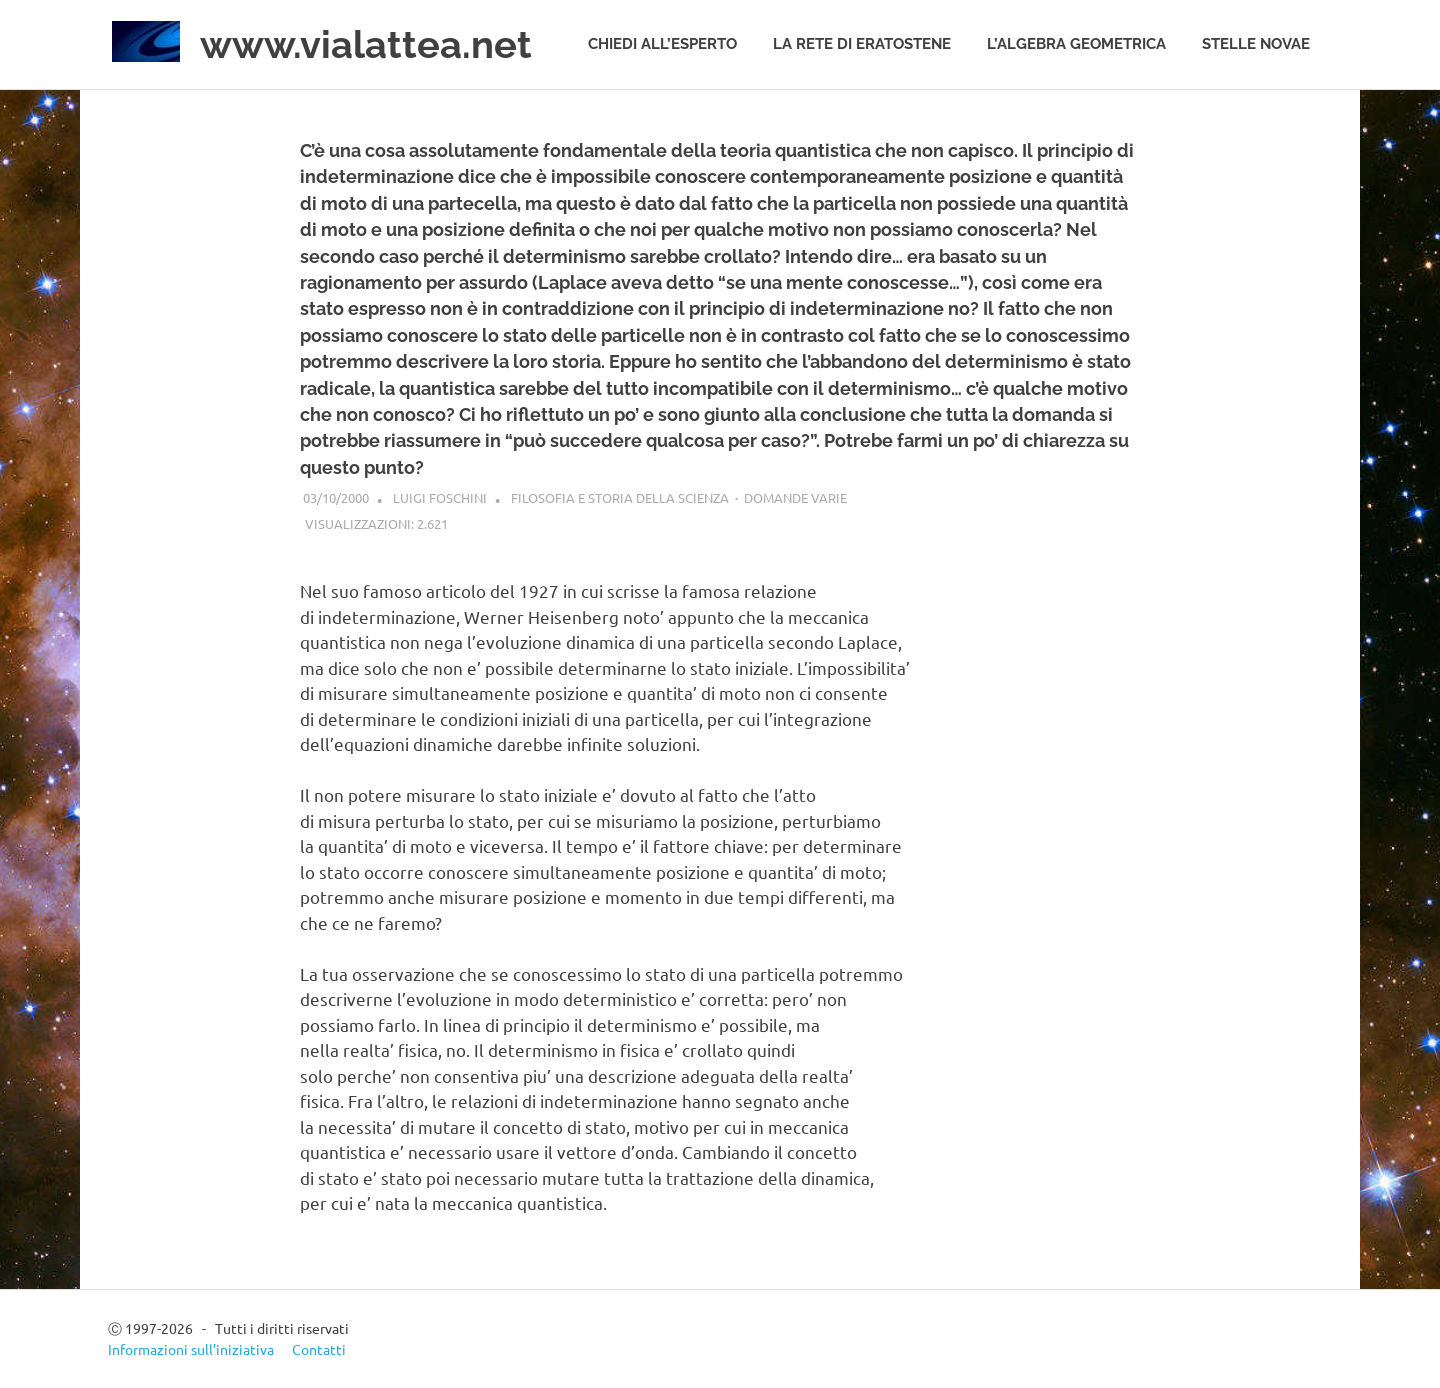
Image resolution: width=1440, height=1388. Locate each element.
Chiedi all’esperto (662, 44)
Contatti (319, 1349)
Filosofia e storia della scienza (620, 497)
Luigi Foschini (440, 497)
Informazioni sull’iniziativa (191, 1349)
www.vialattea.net (366, 44)
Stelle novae (1256, 44)
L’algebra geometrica (1076, 44)
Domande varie (795, 497)
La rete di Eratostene (862, 44)
